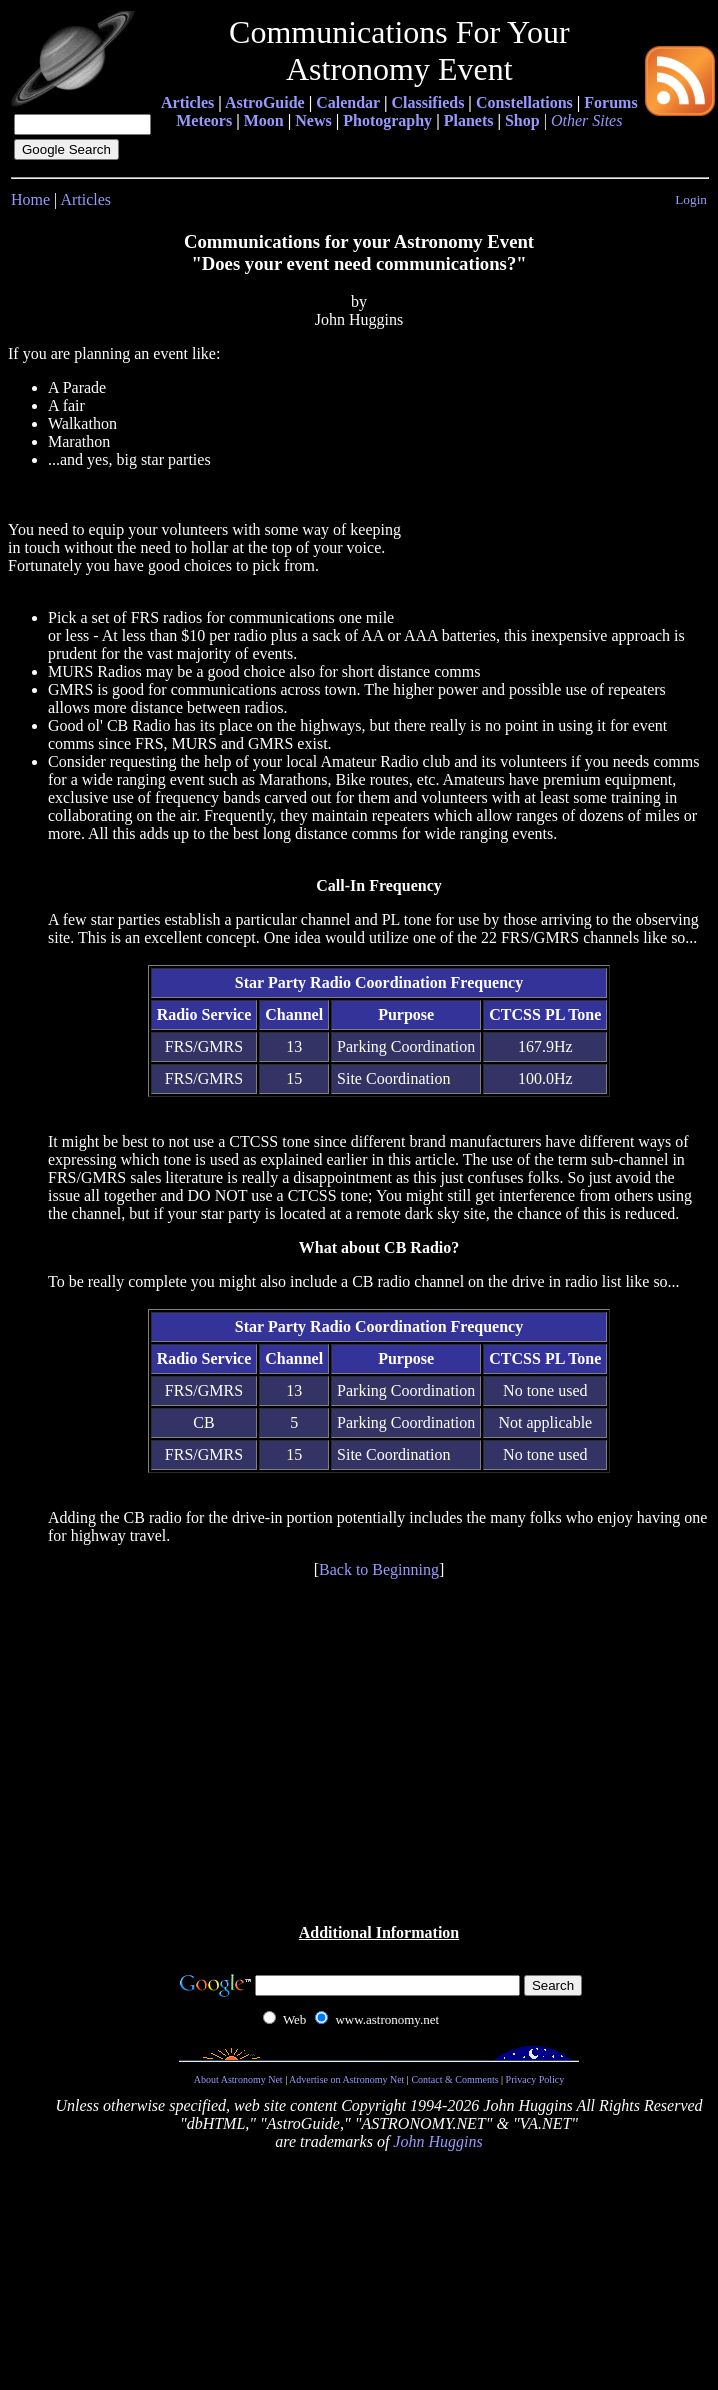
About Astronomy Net (238, 2079)
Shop (522, 120)
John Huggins (437, 2141)
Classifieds (427, 102)
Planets (469, 120)
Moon (264, 120)
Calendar (348, 102)
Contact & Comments (454, 2079)
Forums (610, 102)
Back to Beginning (379, 1569)
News (313, 120)
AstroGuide (265, 102)
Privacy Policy (535, 2079)
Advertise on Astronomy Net (346, 2079)
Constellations (524, 102)
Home (30, 199)
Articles (187, 102)
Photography (387, 120)
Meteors (204, 120)
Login (691, 199)
